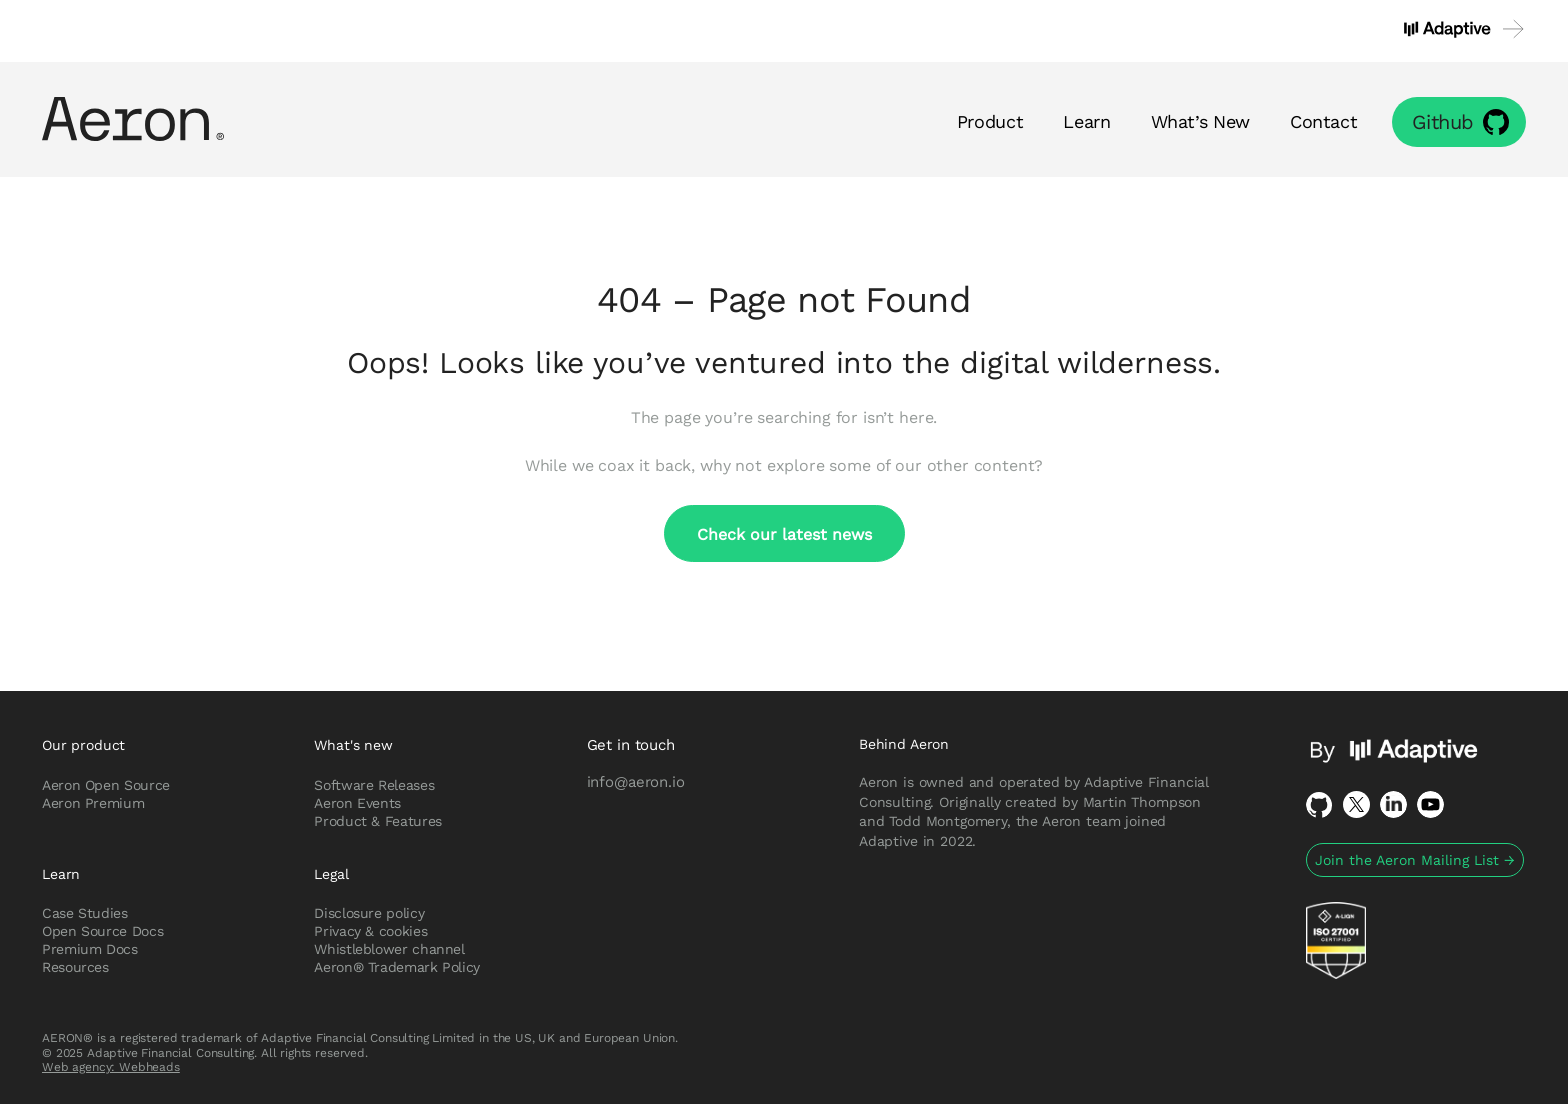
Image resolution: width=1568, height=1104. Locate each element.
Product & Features (378, 821)
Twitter (1356, 804)
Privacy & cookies (370, 931)
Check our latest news (784, 533)
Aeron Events (357, 803)
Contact (1323, 121)
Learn (1086, 121)
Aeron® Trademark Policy (397, 967)
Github (1443, 121)
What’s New (1200, 121)
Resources (75, 967)
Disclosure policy (369, 913)
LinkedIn (1393, 804)
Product (990, 121)
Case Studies (85, 913)
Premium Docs (90, 949)
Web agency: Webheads (111, 1066)
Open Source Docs (102, 931)
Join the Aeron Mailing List (1415, 860)
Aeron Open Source (106, 785)
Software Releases (374, 785)
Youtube (1430, 804)
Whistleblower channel (389, 949)
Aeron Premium (93, 803)
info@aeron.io (636, 781)
